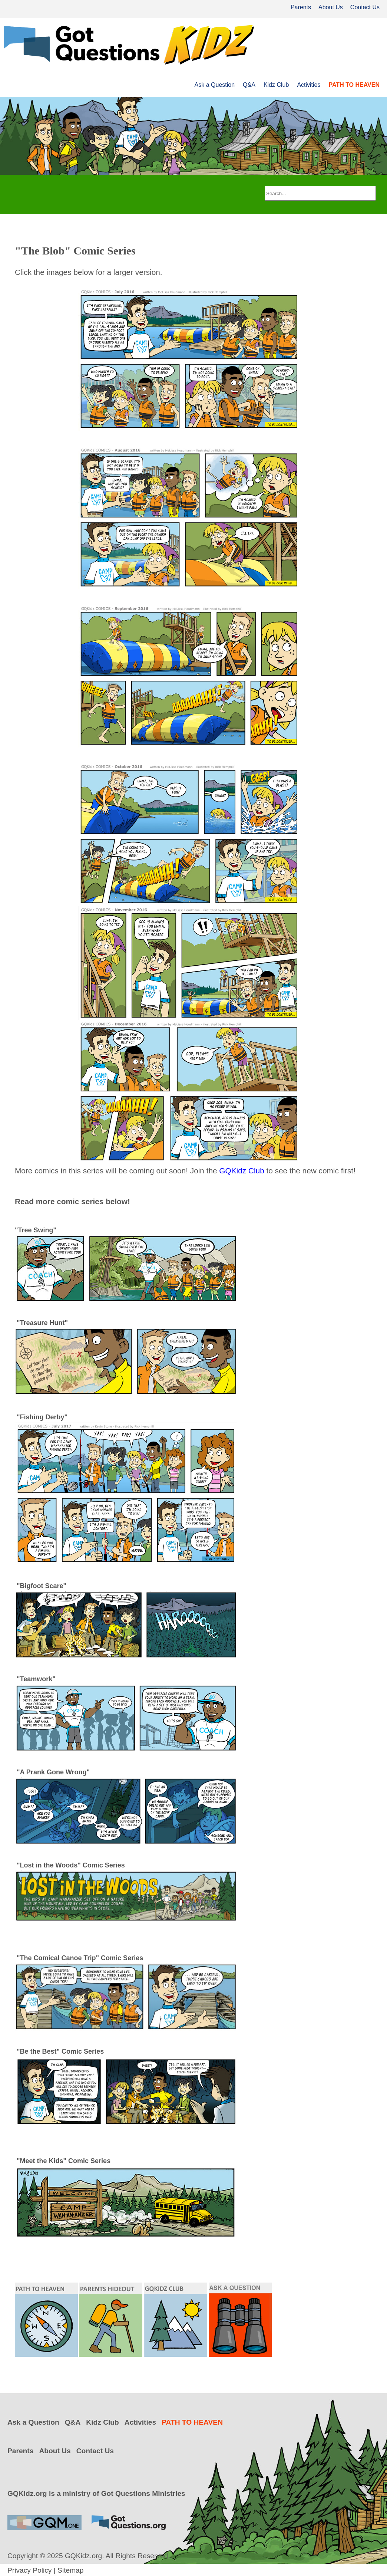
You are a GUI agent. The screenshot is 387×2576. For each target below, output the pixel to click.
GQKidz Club (241, 1170)
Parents (301, 7)
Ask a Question (215, 85)
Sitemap (70, 2570)
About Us (330, 7)
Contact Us (365, 7)
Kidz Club (276, 85)
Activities (308, 85)
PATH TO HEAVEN (354, 85)
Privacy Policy (29, 2570)
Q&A (249, 85)
